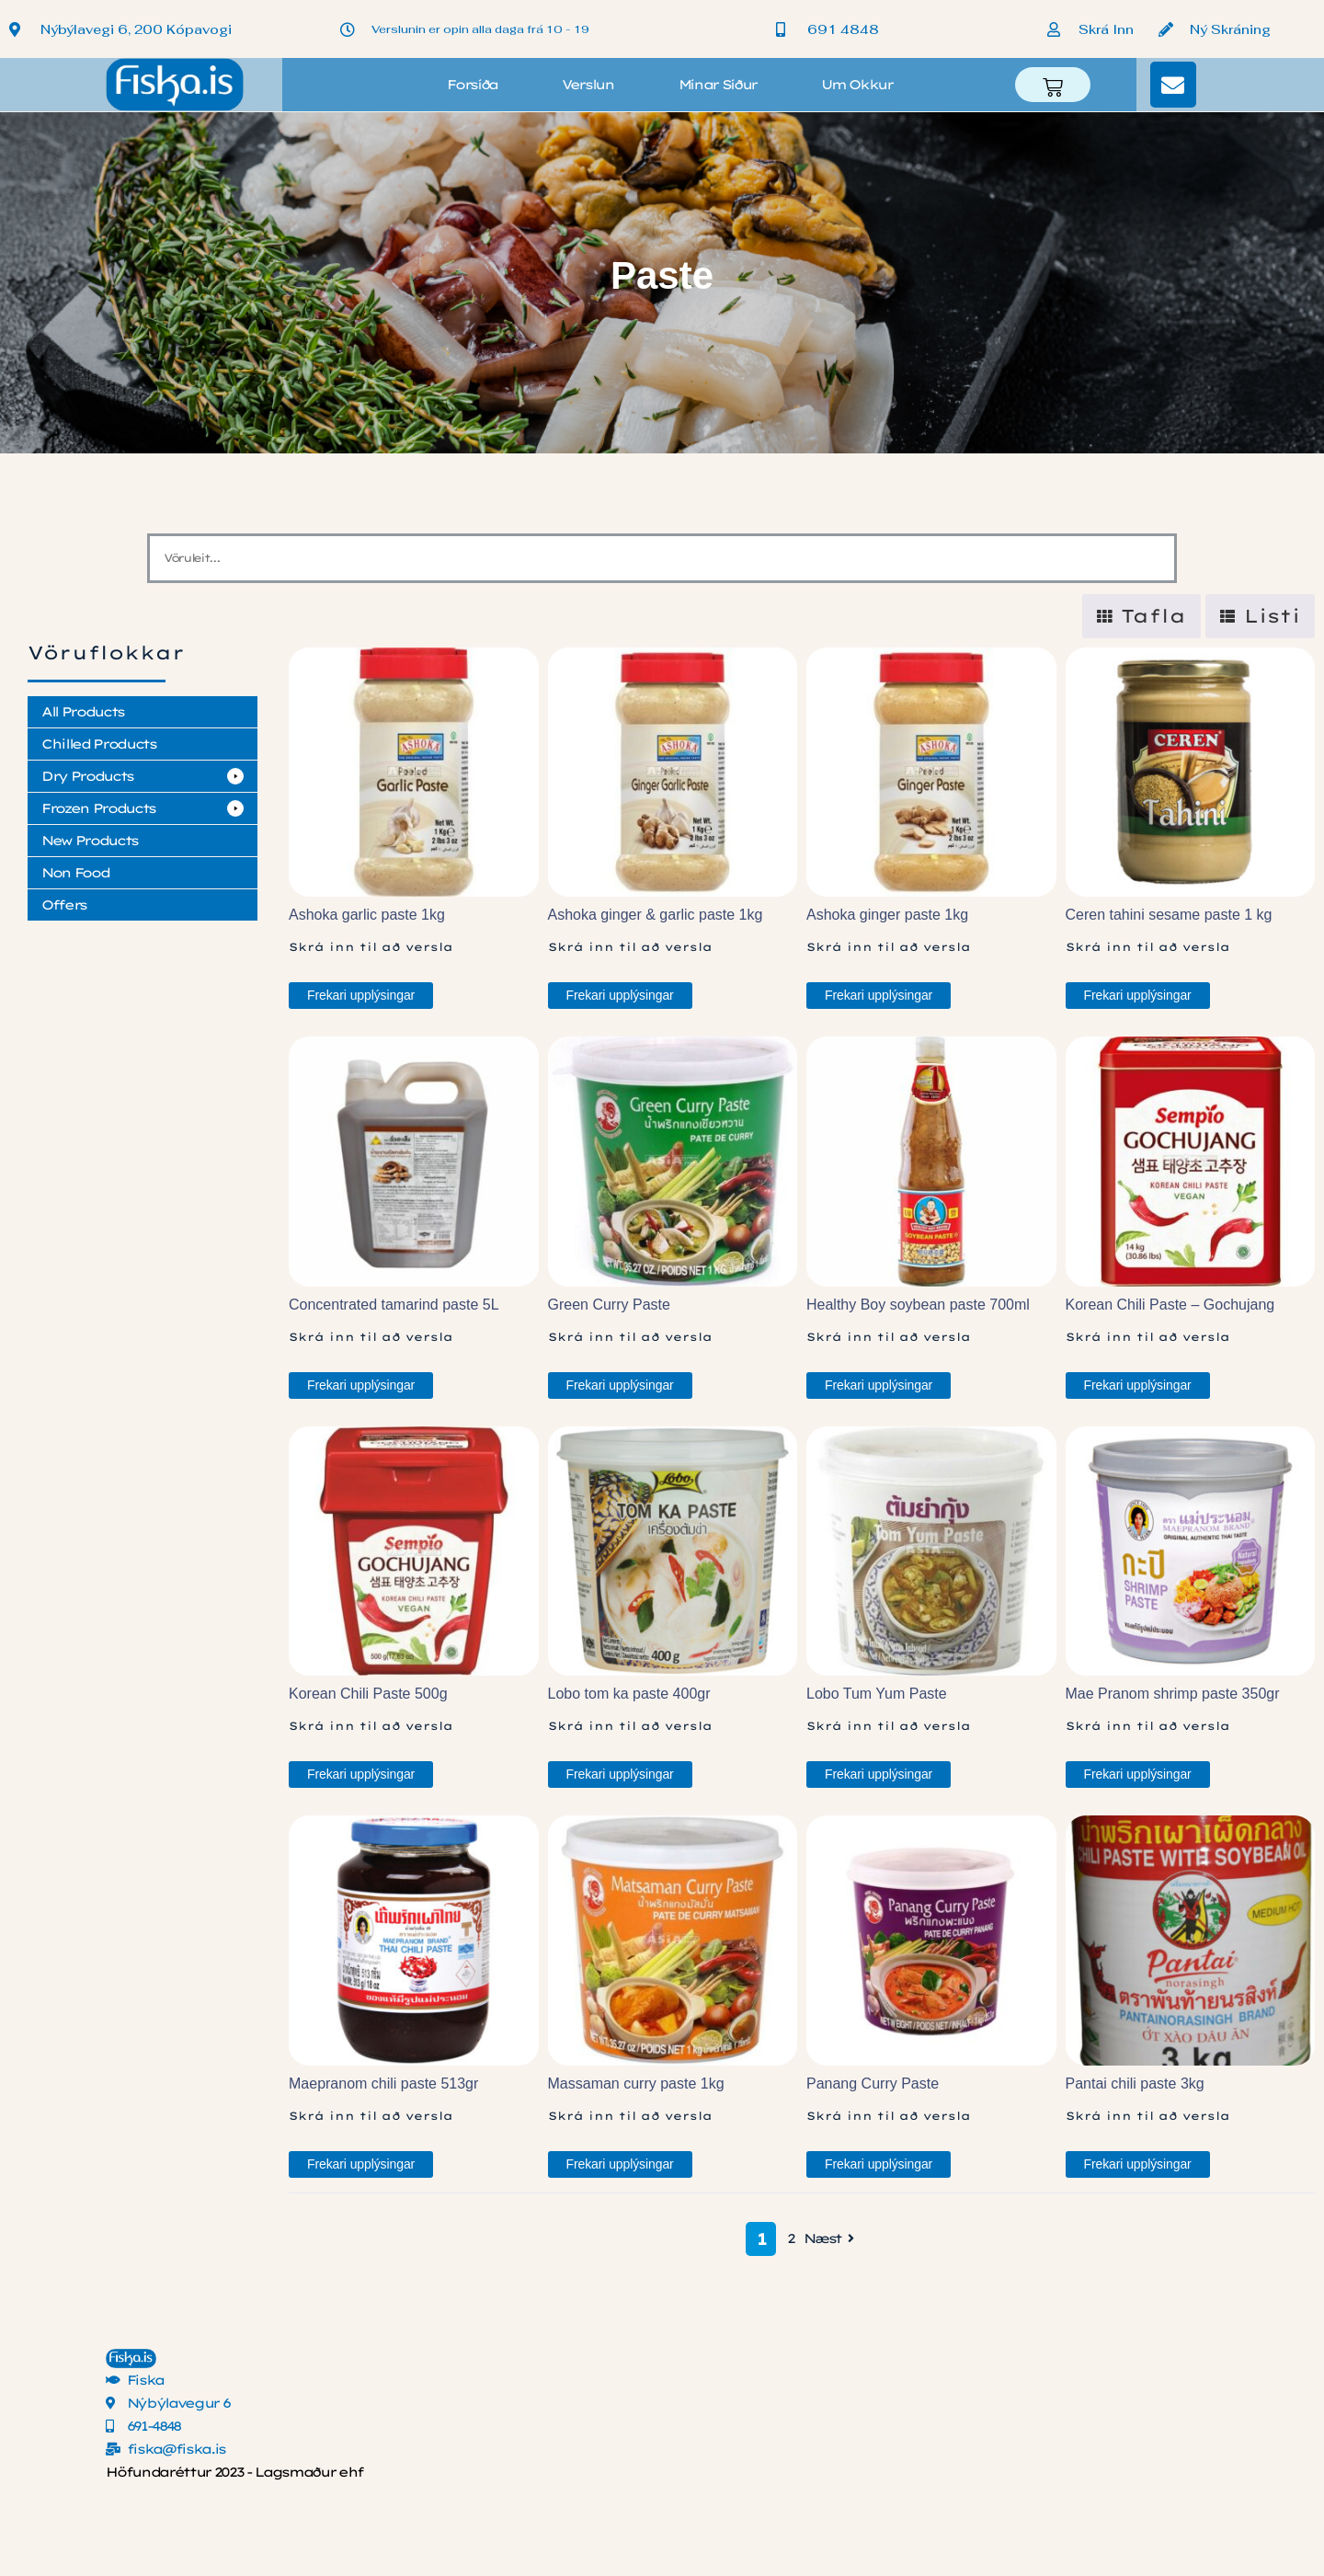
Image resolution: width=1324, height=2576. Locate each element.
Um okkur (856, 84)
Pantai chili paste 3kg (1135, 2083)
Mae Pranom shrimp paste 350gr (1173, 1693)
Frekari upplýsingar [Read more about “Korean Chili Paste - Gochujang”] (1138, 1385)
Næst (831, 2239)
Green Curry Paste (609, 1304)
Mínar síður (718, 84)
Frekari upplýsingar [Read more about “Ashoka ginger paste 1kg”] (878, 995)
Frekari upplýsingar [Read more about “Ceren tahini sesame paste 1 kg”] (1138, 995)
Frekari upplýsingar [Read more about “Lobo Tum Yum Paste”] (878, 1774)
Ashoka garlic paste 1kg (367, 914)
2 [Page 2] (790, 2238)
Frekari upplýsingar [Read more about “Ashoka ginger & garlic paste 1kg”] (620, 995)
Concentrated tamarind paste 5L (394, 1304)
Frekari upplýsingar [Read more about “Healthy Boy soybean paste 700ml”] (878, 1385)
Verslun (588, 84)
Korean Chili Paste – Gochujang (1170, 1304)
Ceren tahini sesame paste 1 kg (1169, 914)
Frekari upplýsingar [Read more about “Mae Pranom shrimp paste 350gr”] (1138, 1774)
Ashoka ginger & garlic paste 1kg (655, 914)
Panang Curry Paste (872, 2083)
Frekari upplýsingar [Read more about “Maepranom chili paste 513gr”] (361, 2164)
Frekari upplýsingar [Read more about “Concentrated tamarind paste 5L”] (361, 1385)
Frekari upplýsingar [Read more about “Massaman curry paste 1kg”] (620, 2164)
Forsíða (472, 84)
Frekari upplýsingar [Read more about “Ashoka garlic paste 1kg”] (361, 995)
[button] (142, 776)
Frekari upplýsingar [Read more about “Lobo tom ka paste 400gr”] (620, 1774)
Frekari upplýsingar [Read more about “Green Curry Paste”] (620, 1385)
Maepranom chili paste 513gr (383, 2083)
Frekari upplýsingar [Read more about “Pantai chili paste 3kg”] (1138, 2164)
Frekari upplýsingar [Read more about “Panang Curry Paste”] (878, 2164)
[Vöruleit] (662, 558)
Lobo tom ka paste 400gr (629, 1693)
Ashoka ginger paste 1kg (887, 914)
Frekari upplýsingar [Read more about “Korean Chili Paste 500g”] (361, 1774)
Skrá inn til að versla (371, 947)
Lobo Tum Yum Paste (876, 1693)
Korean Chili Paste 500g (368, 1693)
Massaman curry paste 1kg (636, 2083)
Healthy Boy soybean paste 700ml (918, 1304)
